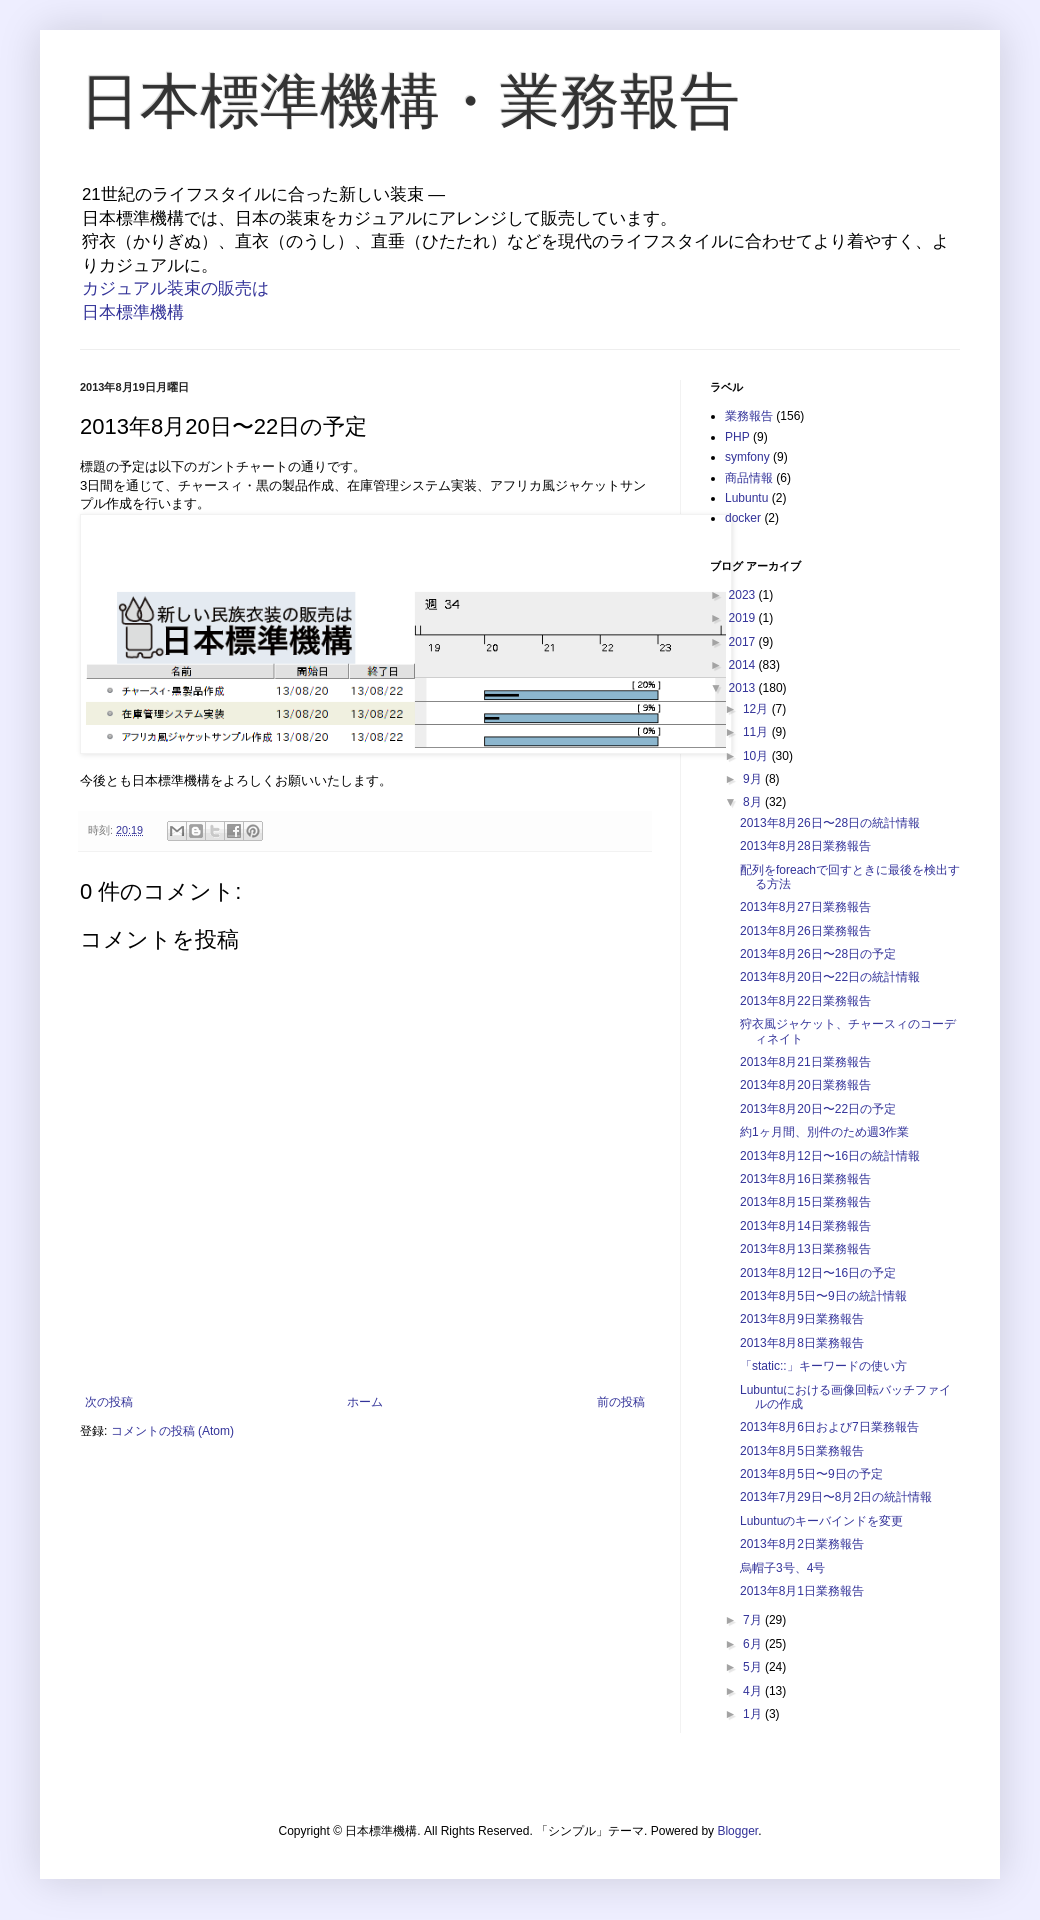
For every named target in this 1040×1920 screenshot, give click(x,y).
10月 (757, 756)
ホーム (365, 1402)
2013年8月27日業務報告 (805, 907)
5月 (754, 1667)
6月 (754, 1644)
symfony (747, 457)
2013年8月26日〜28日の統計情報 (830, 823)
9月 (754, 779)
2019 (744, 618)
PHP (737, 437)
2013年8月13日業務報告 (805, 1249)
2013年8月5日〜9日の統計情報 (823, 1296)
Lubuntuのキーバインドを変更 (821, 1521)
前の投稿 (621, 1402)
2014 (744, 665)
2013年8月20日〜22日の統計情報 (830, 977)
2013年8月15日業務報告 (805, 1202)
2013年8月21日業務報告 (805, 1062)
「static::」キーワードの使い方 (823, 1366)
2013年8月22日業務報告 (805, 1001)
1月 (754, 1714)
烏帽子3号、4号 (782, 1568)
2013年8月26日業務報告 (805, 931)
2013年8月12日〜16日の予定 (818, 1273)
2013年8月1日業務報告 (802, 1591)
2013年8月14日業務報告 (805, 1226)
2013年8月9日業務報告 (802, 1319)
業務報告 (749, 416)
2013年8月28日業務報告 (805, 846)
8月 (754, 802)
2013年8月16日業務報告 (805, 1179)
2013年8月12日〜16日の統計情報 (830, 1156)
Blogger (737, 1831)
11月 (757, 732)
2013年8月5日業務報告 (802, 1451)
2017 (744, 642)
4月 (754, 1691)
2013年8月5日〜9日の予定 (811, 1474)
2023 (744, 595)
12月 (757, 709)
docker (743, 518)
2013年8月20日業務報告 (805, 1085)
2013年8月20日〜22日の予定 (818, 1109)
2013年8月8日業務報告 (802, 1343)
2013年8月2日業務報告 (802, 1544)
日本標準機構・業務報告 (410, 101)
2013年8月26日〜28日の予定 (818, 954)
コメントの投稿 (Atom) (172, 1431)
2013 (744, 688)
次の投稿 (109, 1402)
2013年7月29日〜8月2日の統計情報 (836, 1497)
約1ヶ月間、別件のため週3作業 (824, 1132)
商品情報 (749, 478)
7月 (754, 1620)
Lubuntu (746, 498)
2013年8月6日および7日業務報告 (829, 1427)
